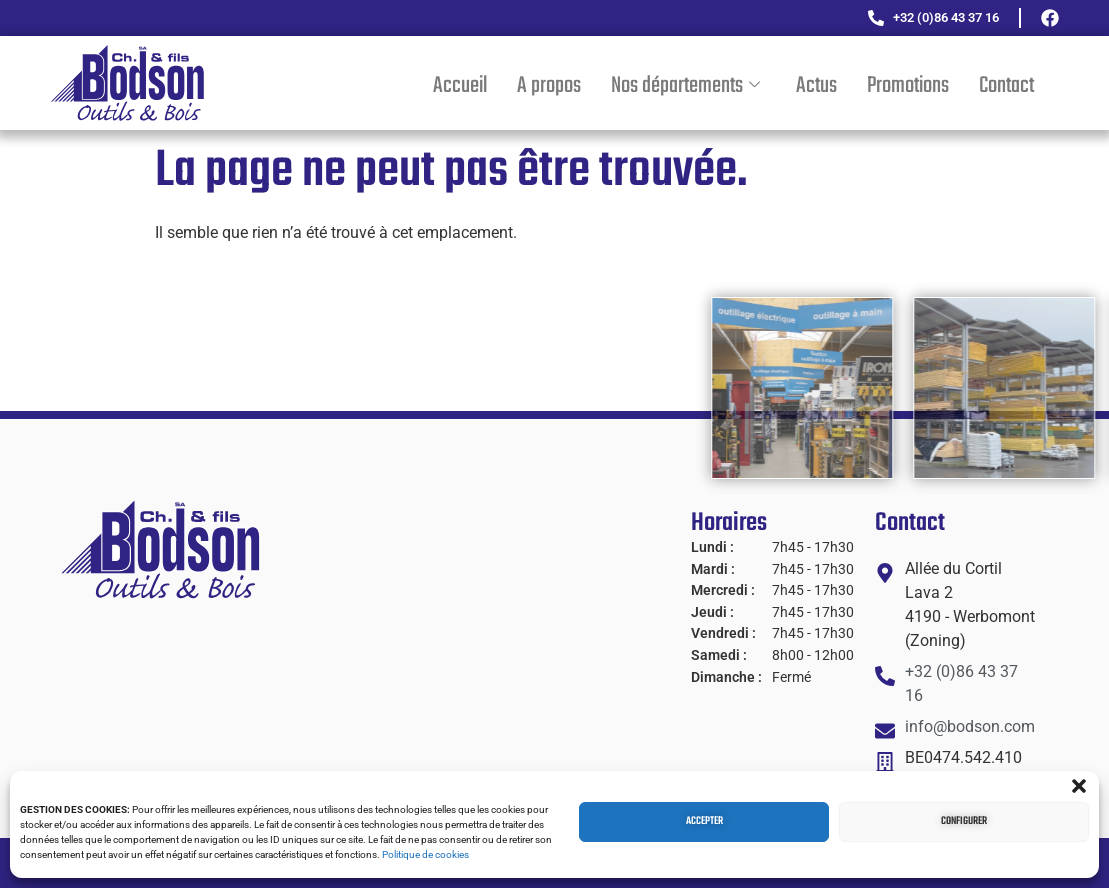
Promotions (908, 86)
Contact (1006, 86)
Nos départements (685, 86)
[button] (1079, 786)
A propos (549, 86)
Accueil (460, 86)
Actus (816, 86)
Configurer (964, 821)
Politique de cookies (425, 854)
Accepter (704, 821)
